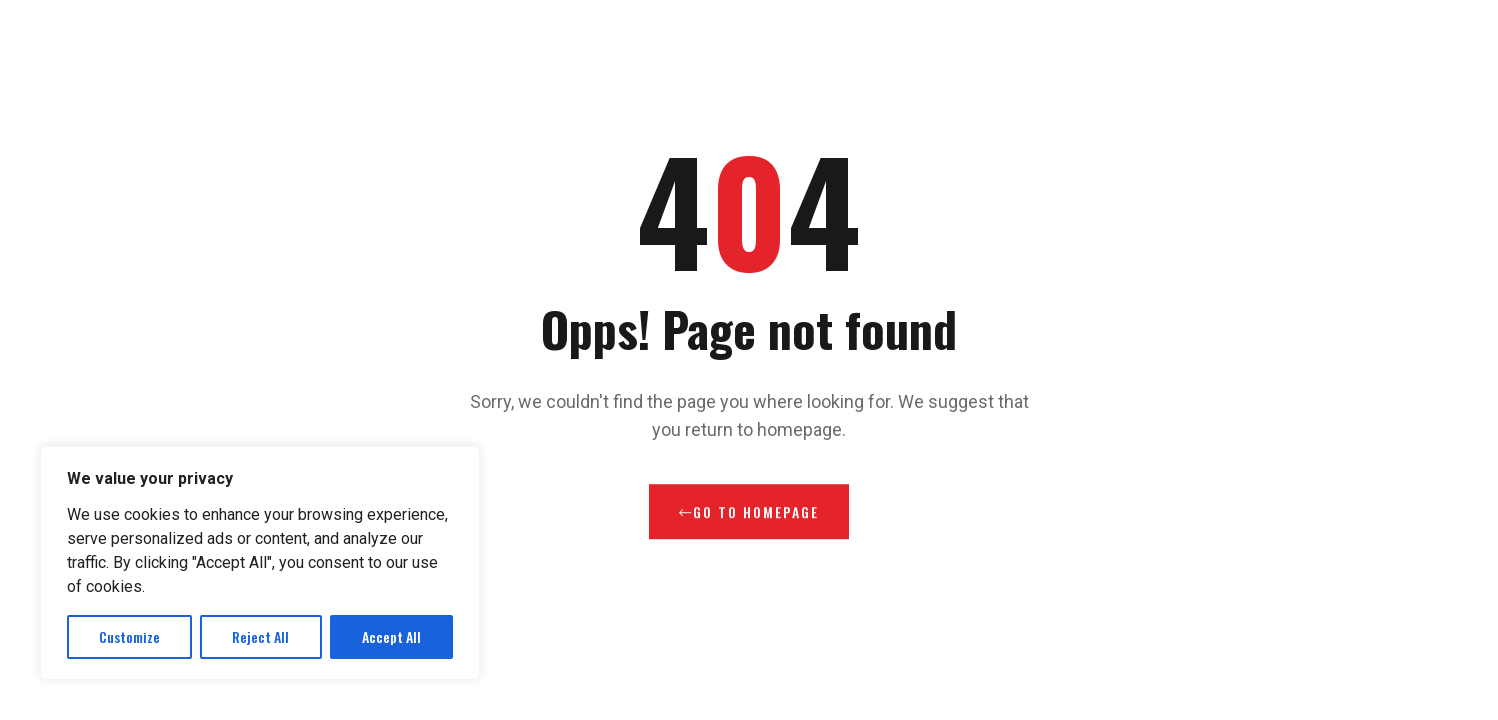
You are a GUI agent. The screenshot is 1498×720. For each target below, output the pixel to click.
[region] (260, 563)
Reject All (260, 636)
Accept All (391, 636)
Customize (129, 636)
